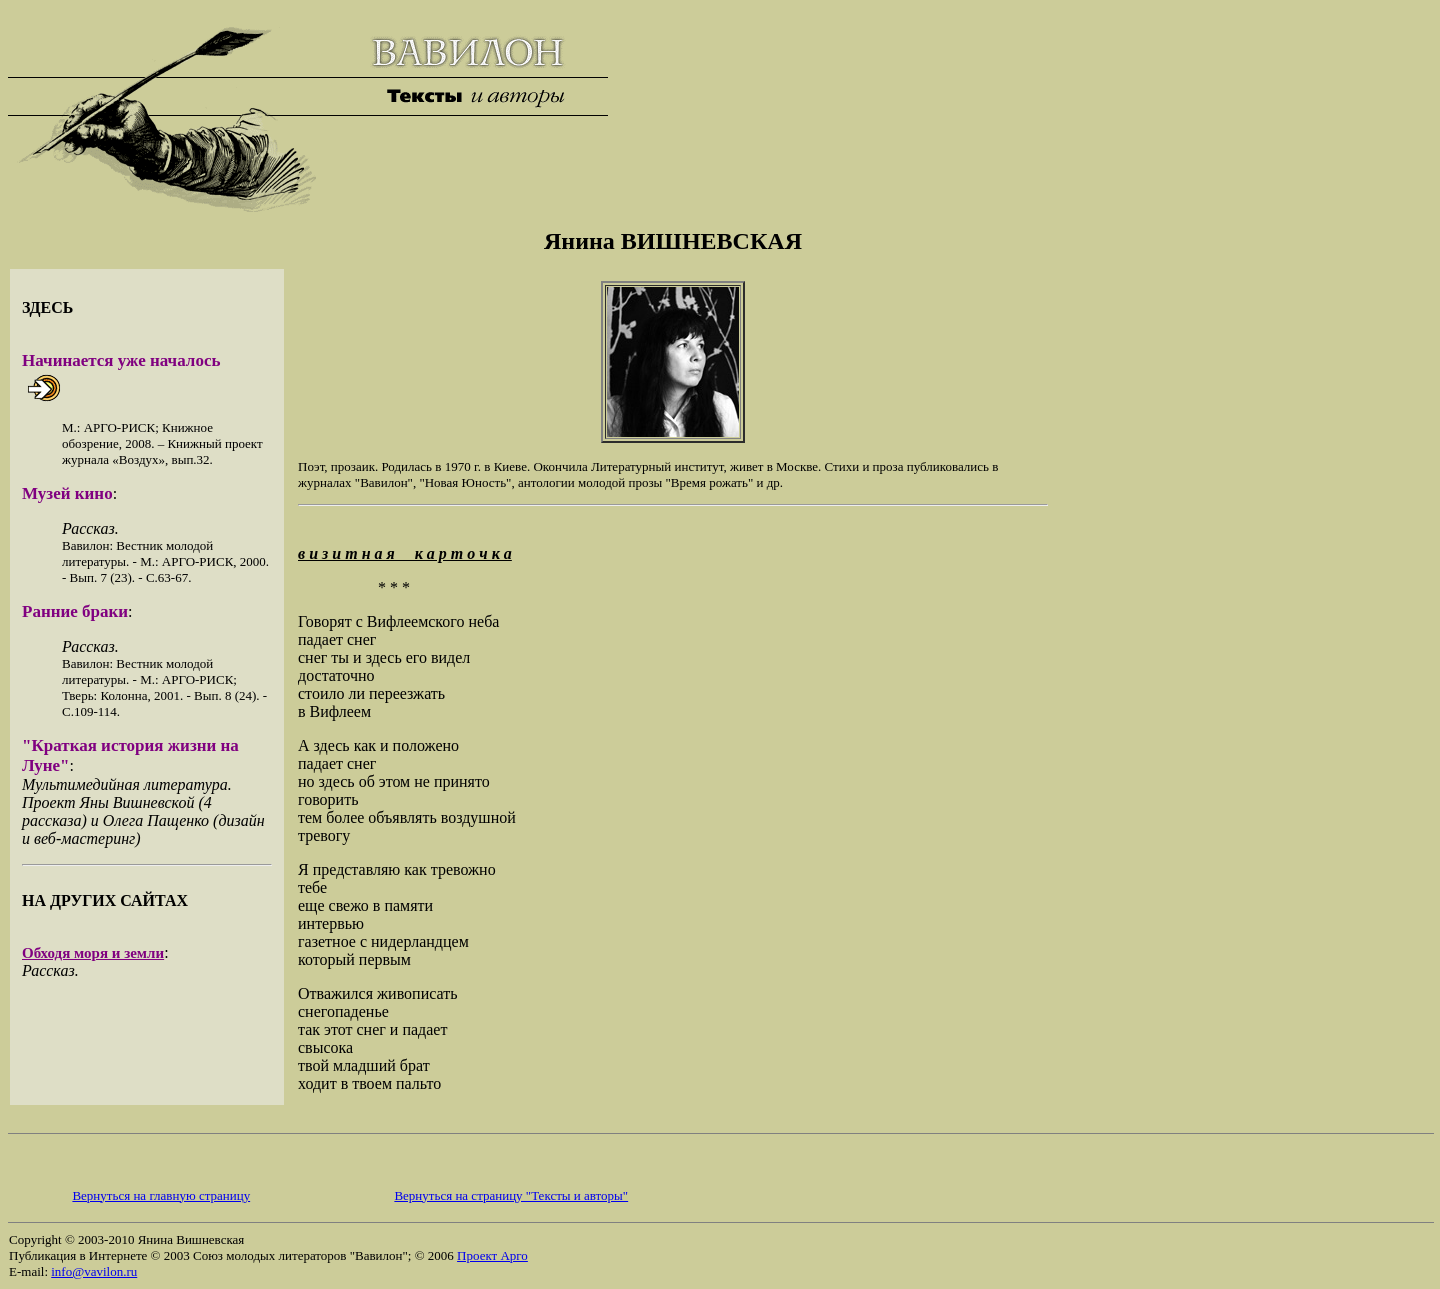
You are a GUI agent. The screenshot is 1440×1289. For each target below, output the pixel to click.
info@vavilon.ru (94, 1271)
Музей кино (67, 493)
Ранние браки (75, 611)
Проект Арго (492, 1255)
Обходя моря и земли (93, 953)
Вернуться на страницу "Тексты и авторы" (511, 1195)
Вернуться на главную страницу (161, 1195)
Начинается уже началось (121, 360)
